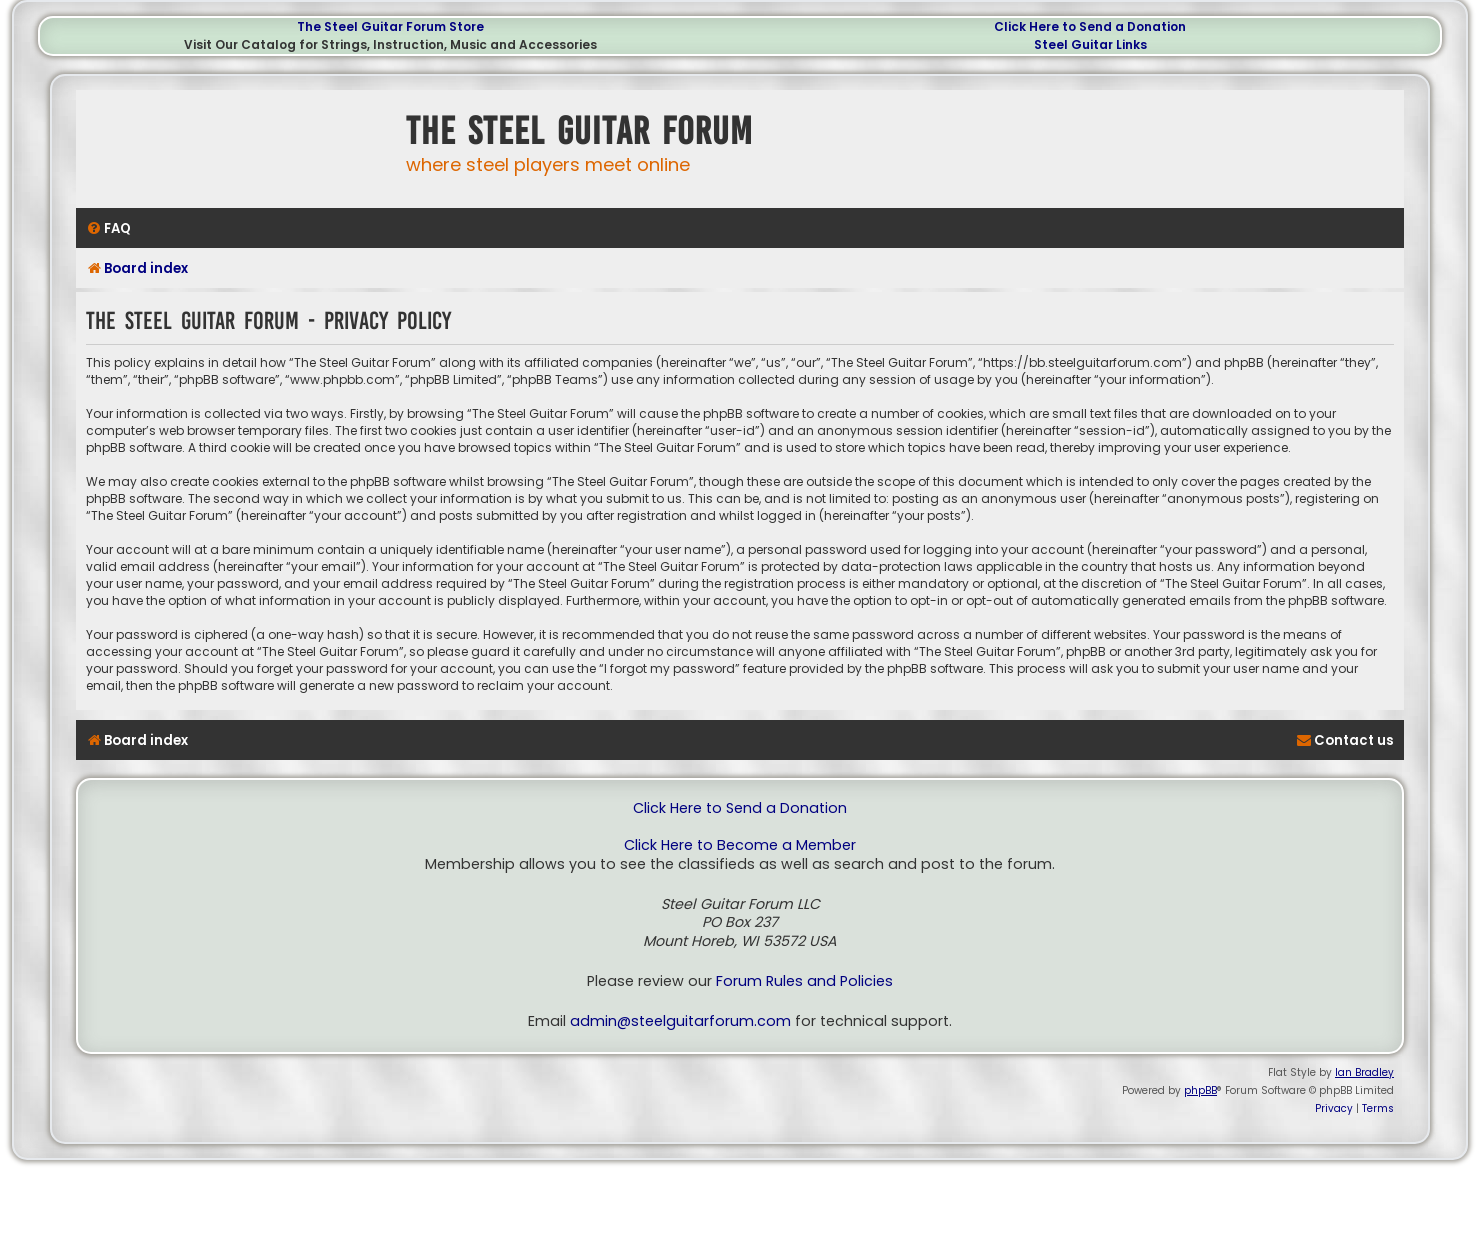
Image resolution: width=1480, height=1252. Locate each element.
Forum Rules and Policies (804, 981)
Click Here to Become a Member (740, 845)
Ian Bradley (1364, 1072)
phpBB (1200, 1090)
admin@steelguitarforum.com (680, 1021)
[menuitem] (108, 228)
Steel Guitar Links (1090, 44)
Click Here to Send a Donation (1090, 26)
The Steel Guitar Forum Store (390, 26)
